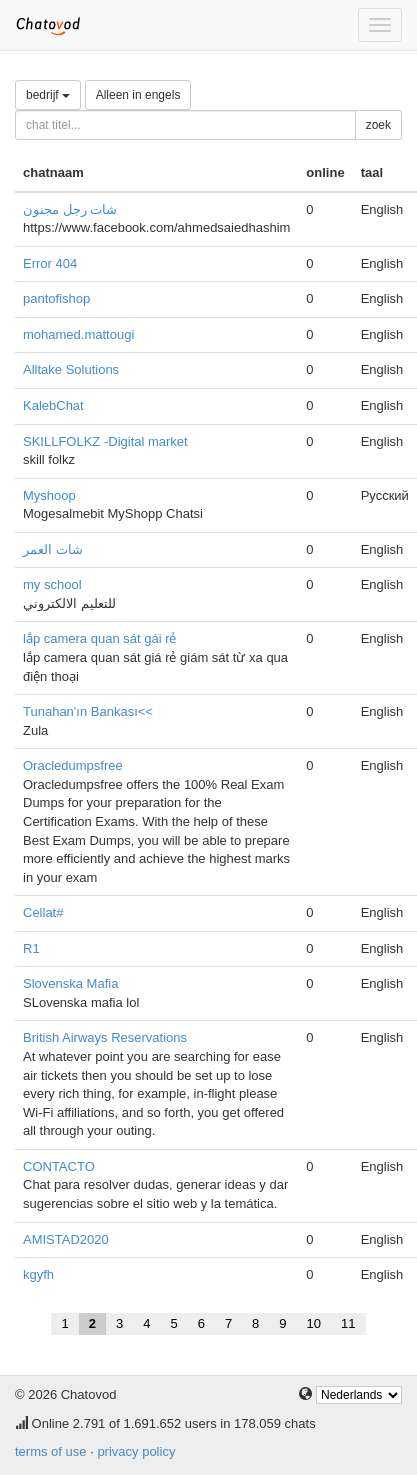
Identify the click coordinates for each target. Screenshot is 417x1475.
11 (348, 1323)
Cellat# (43, 912)
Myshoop (49, 495)
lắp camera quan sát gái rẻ (99, 638)
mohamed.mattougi (78, 334)
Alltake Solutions (71, 369)
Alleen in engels (138, 95)
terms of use (51, 1451)
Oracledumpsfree (73, 765)
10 (314, 1323)
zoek (378, 125)
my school (52, 584)
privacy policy (136, 1451)
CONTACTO (59, 1166)
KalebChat (53, 405)
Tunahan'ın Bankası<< (88, 711)
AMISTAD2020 (66, 1239)
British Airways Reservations (105, 1037)
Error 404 (50, 263)
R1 (31, 948)
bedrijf (48, 95)
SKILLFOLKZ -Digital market (105, 441)
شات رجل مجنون (70, 209)
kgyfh (38, 1274)
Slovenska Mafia (70, 983)
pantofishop (56, 298)
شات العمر (53, 549)
